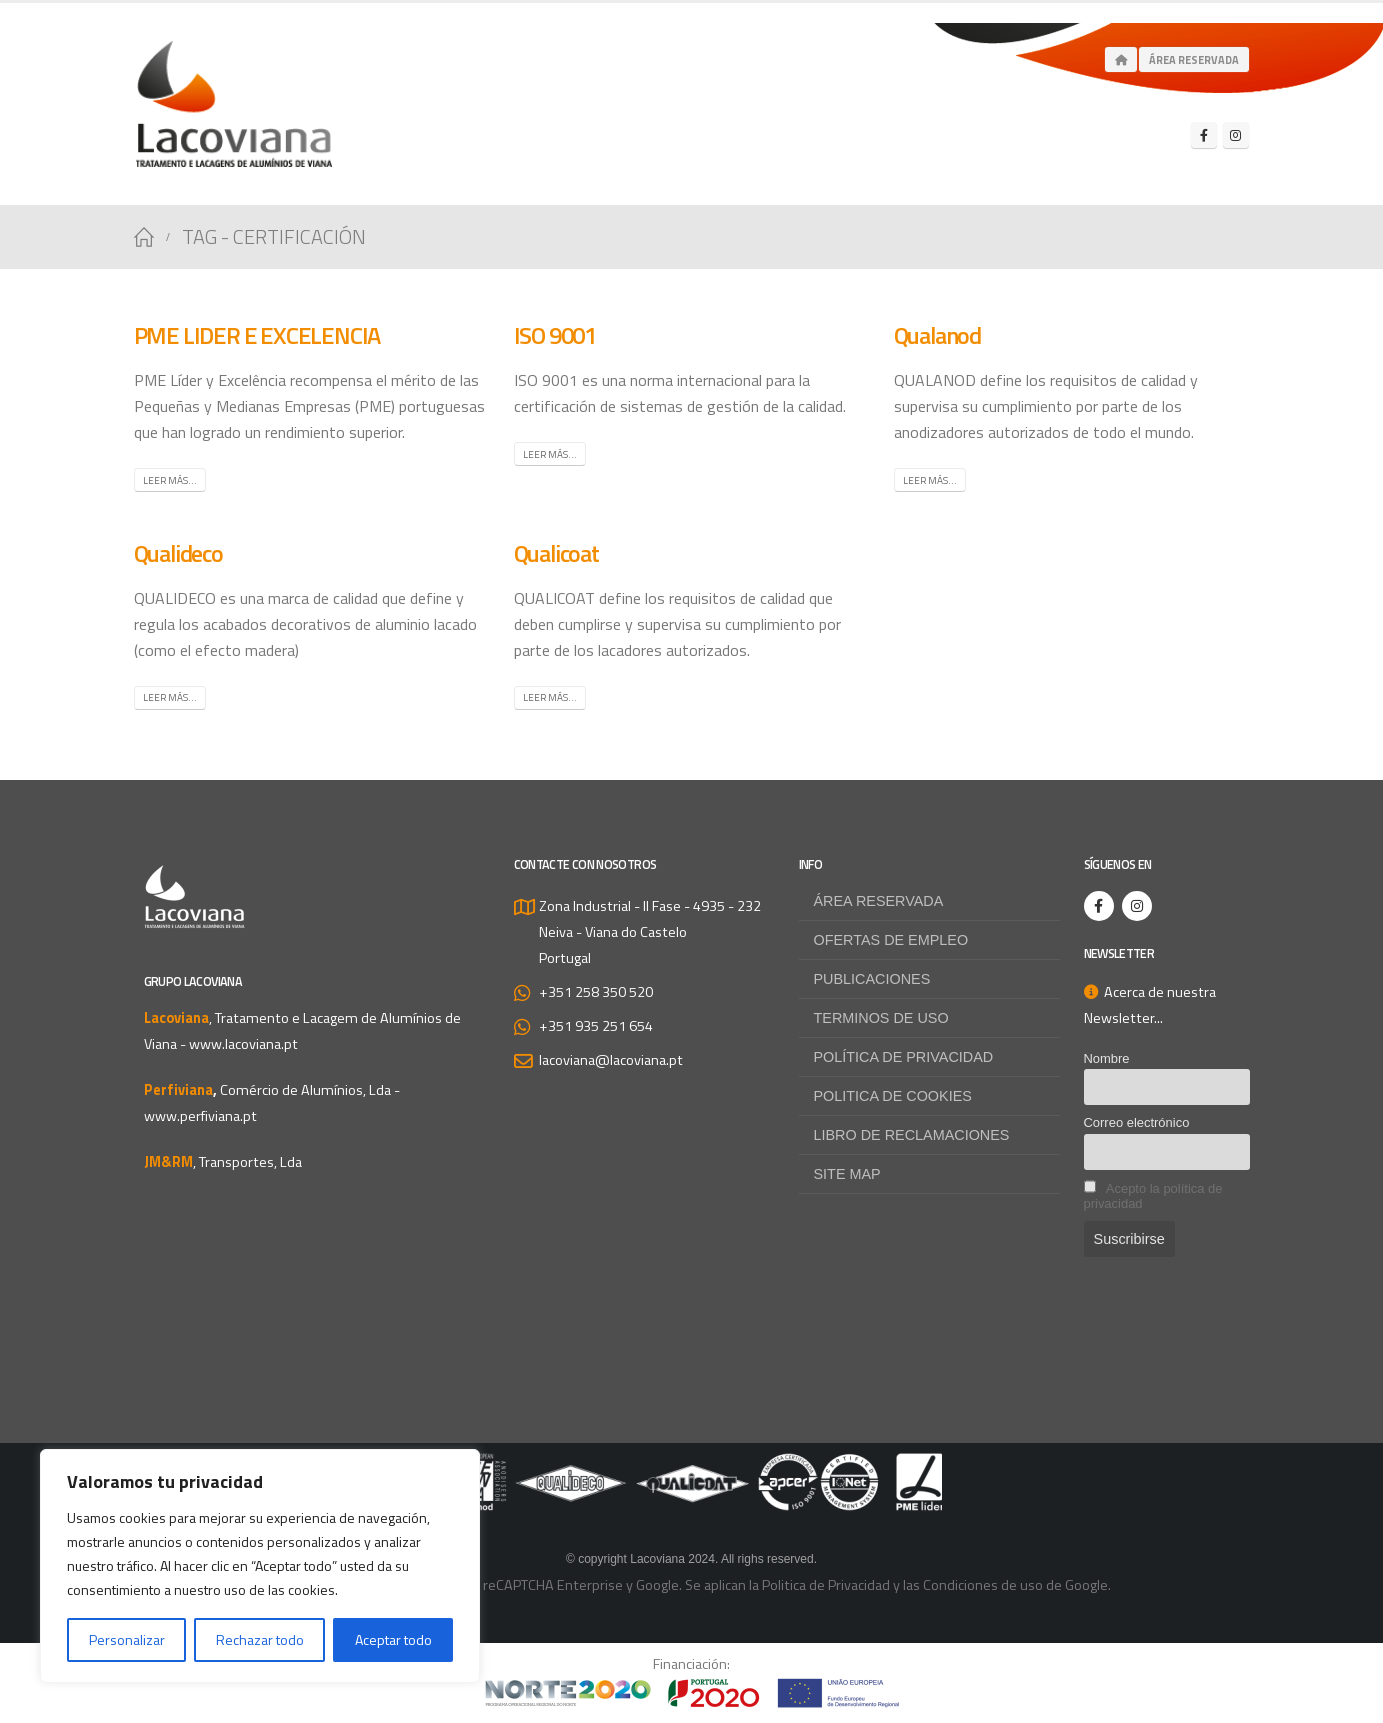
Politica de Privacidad (826, 1585)
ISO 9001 (555, 335)
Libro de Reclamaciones (912, 1135)
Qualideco (178, 553)
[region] (260, 1566)
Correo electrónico (1137, 1122)
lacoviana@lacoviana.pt (611, 1060)
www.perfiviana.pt (200, 1116)
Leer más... (170, 480)
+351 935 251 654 (596, 1026)
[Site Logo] (234, 104)
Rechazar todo (260, 1639)
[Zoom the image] (692, 1466)
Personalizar (127, 1639)
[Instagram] (1236, 135)
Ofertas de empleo (891, 940)
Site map (847, 1174)
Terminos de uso (881, 1018)
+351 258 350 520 (596, 992)
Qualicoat (556, 553)
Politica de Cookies (893, 1096)
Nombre (1107, 1058)
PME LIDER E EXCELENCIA (257, 335)
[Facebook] (1204, 135)
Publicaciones (872, 979)
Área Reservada (1194, 60)
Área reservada (879, 901)
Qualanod (937, 335)
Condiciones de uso (983, 1585)
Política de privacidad (904, 1057)
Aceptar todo (393, 1639)
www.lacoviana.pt (243, 1044)
